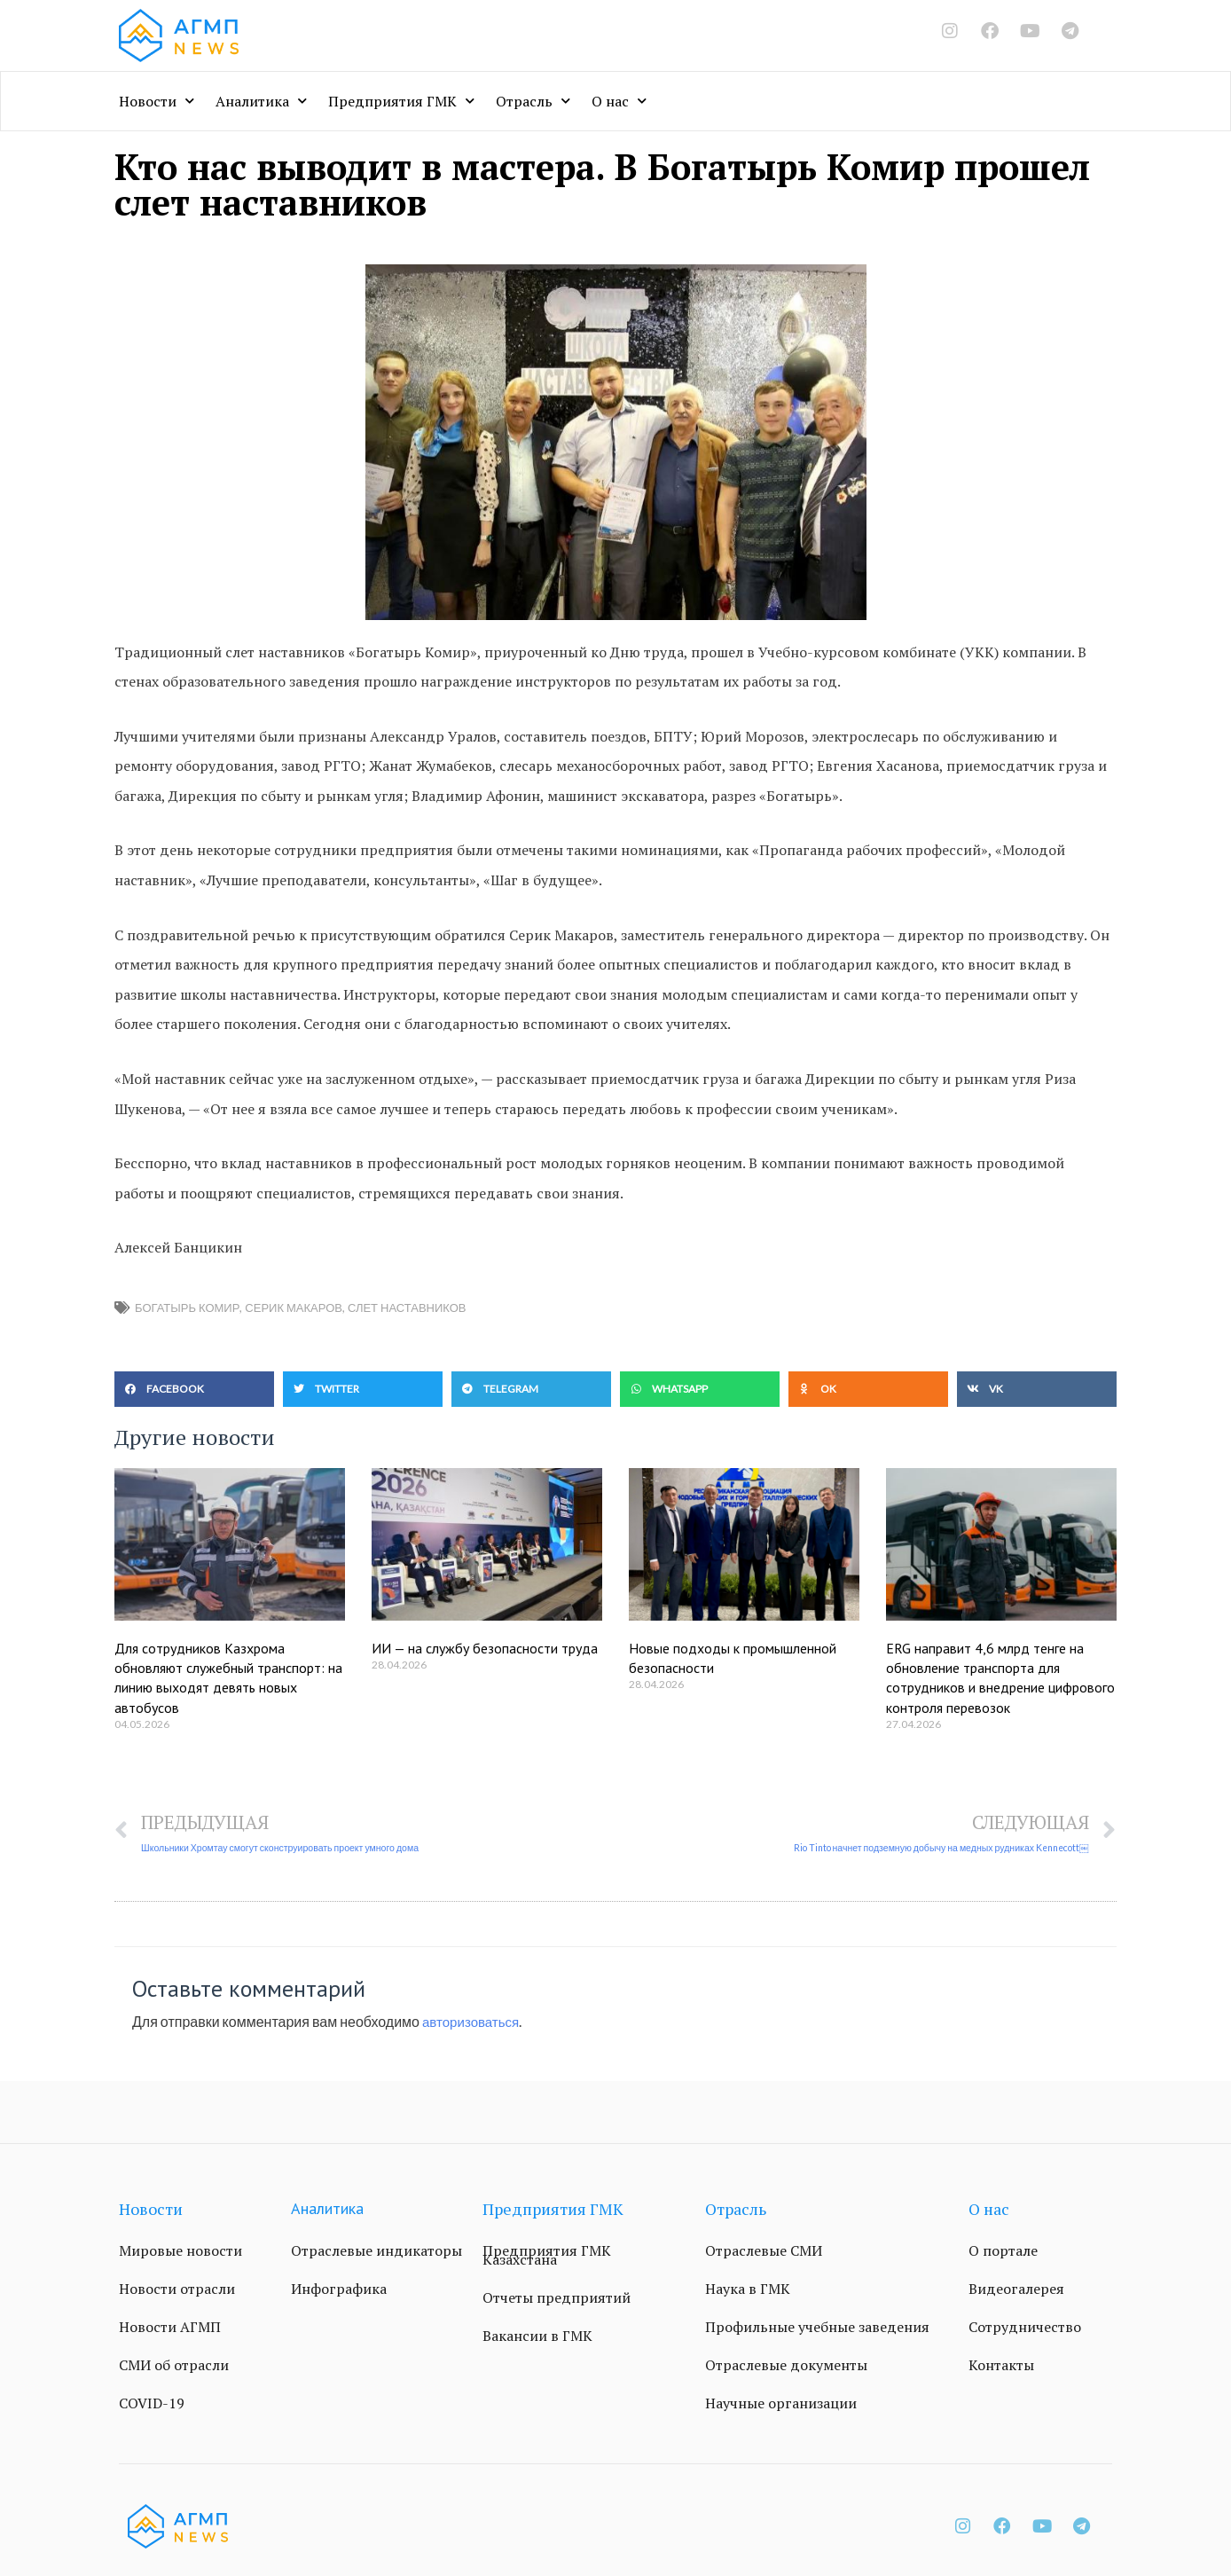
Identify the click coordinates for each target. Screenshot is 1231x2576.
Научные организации (781, 2404)
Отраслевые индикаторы (376, 2251)
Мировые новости (180, 2251)
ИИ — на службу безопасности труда (485, 1648)
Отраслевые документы (786, 2366)
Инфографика (339, 2289)
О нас (619, 100)
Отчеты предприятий (556, 2298)
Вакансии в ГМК (537, 2336)
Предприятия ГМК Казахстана (546, 2256)
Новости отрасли (177, 2289)
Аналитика (261, 100)
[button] (194, 1389)
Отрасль (533, 100)
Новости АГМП (170, 2327)
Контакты (1001, 2366)
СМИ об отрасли (174, 2366)
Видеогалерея (1016, 2289)
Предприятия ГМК (401, 100)
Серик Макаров (293, 1307)
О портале (1003, 2251)
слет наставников (407, 1307)
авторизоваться (473, 2022)
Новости (156, 100)
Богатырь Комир (187, 1307)
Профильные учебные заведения (817, 2327)
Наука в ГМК (747, 2289)
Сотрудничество (1024, 2327)
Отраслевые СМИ (763, 2251)
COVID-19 (151, 2404)
